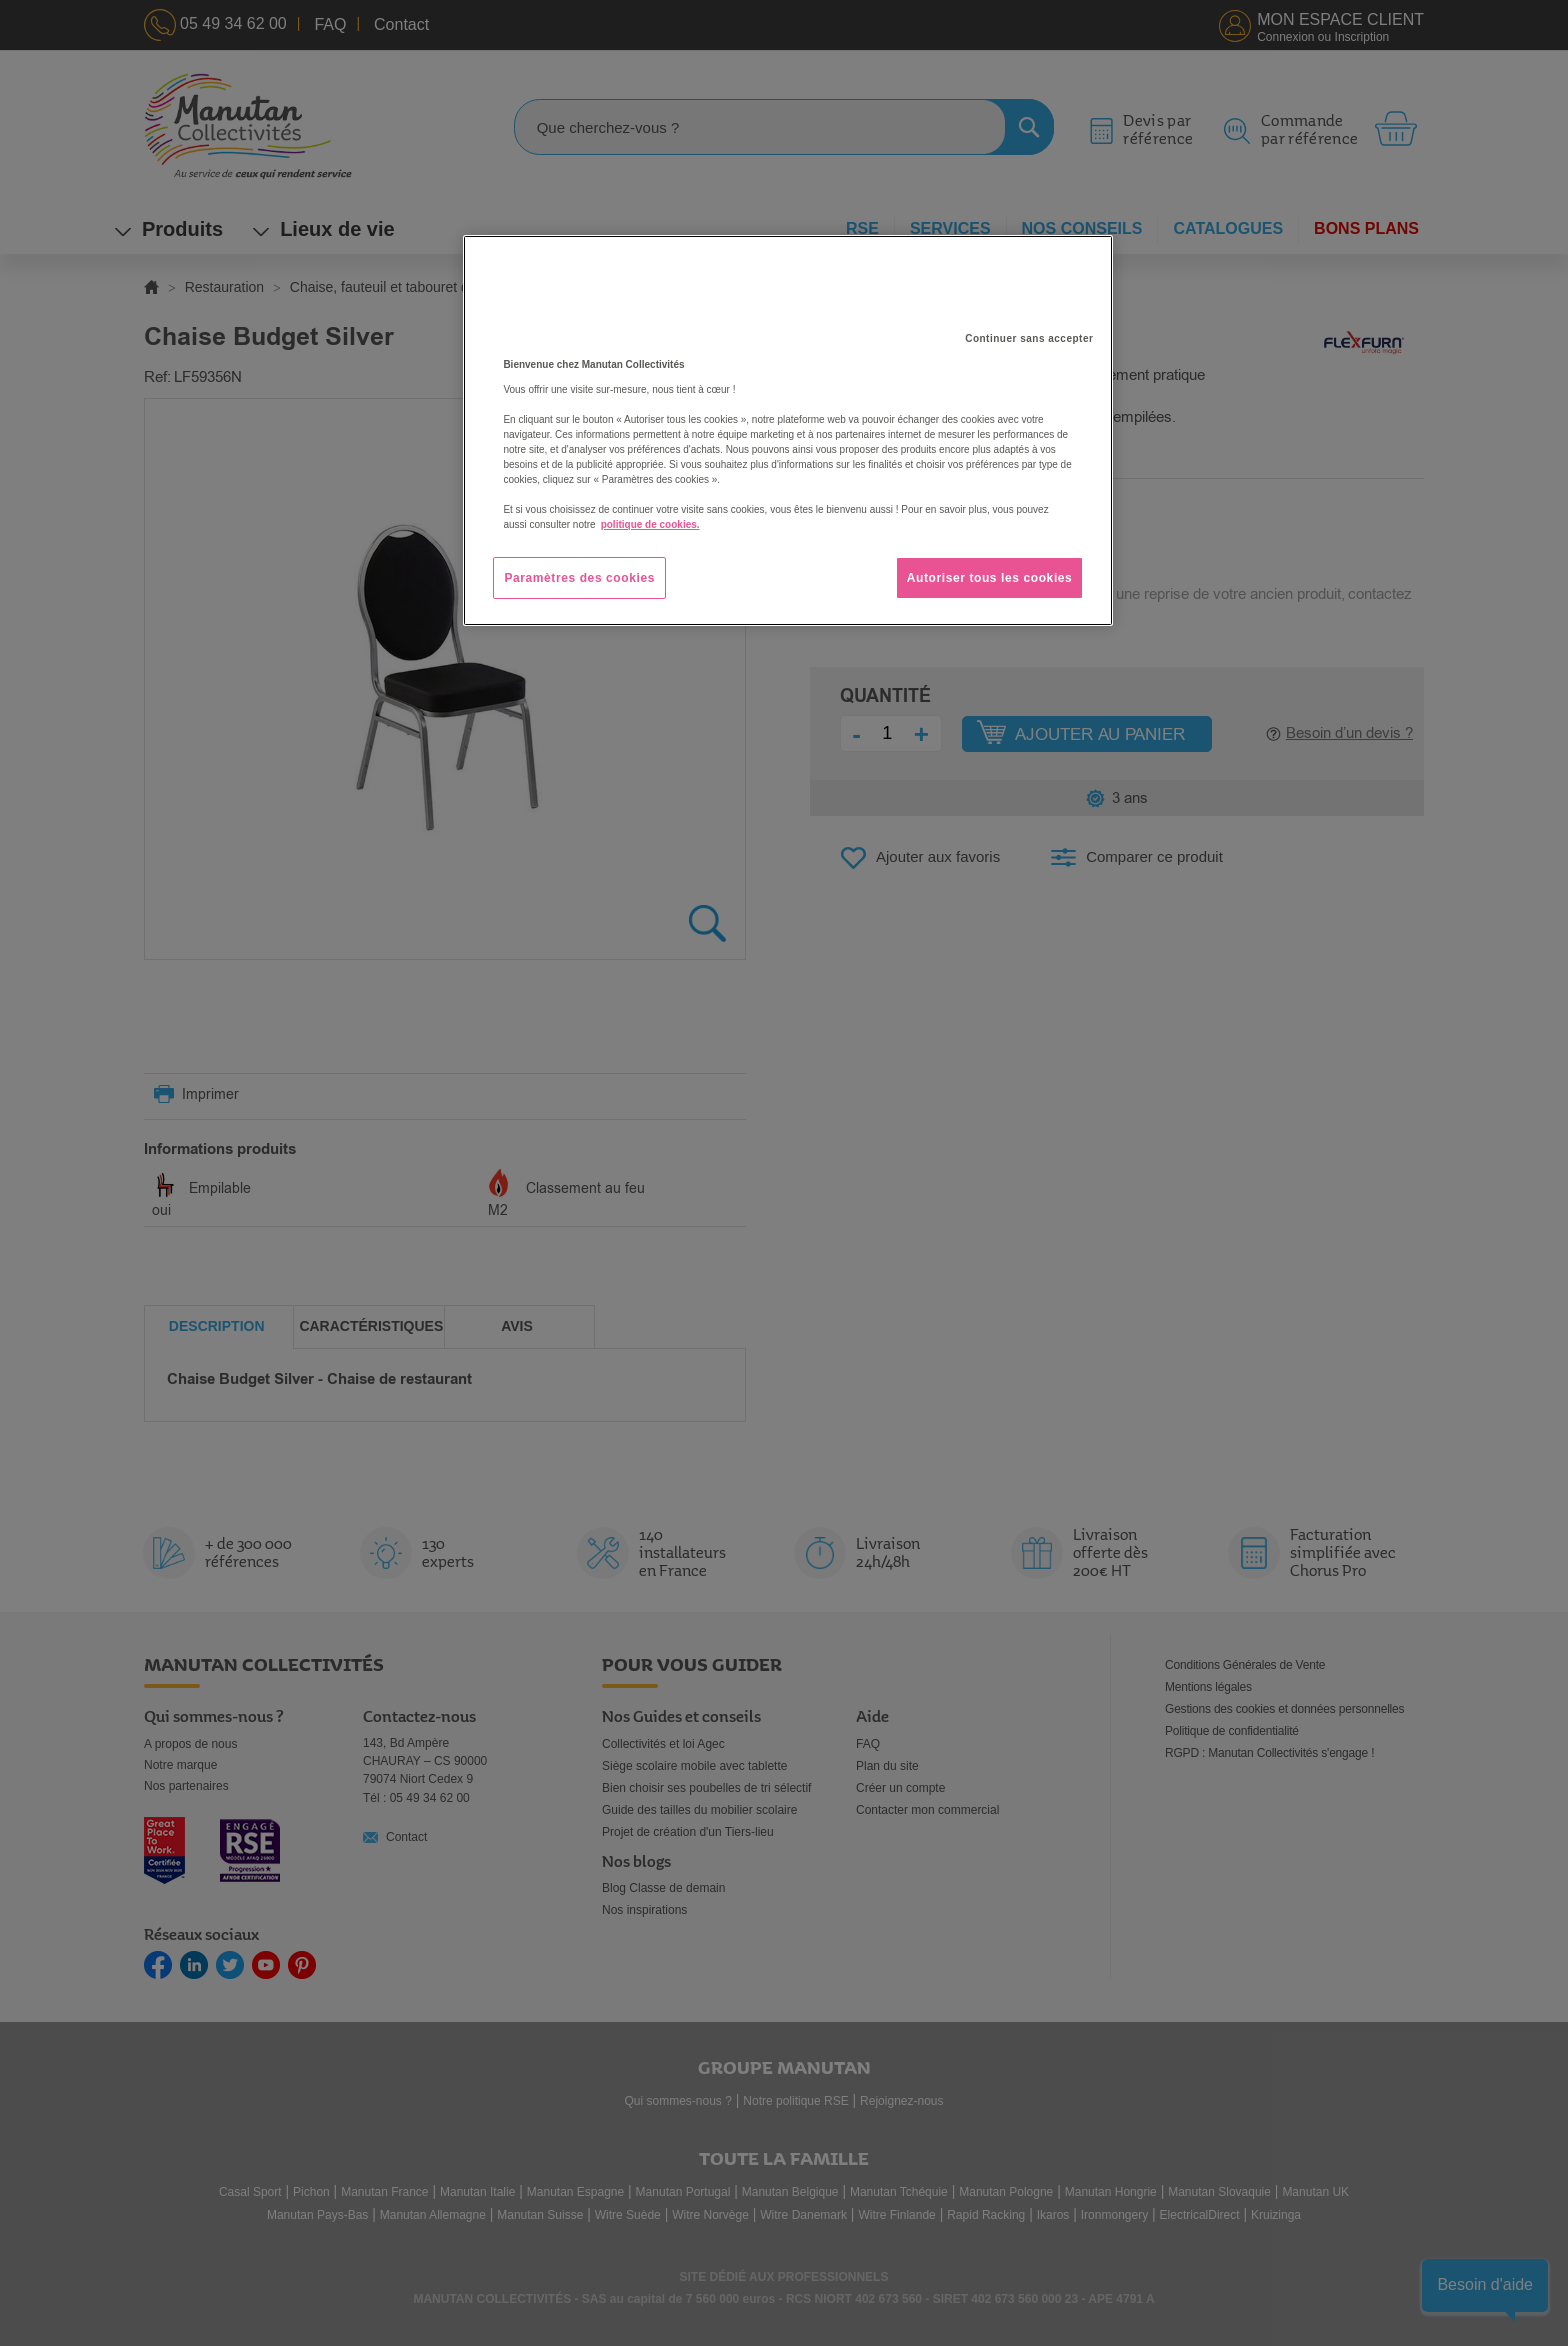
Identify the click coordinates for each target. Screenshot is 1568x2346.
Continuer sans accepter (1029, 338)
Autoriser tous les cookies (990, 578)
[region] (788, 431)
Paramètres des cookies (579, 578)
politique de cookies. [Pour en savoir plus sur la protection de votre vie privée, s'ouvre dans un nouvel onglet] (650, 524)
